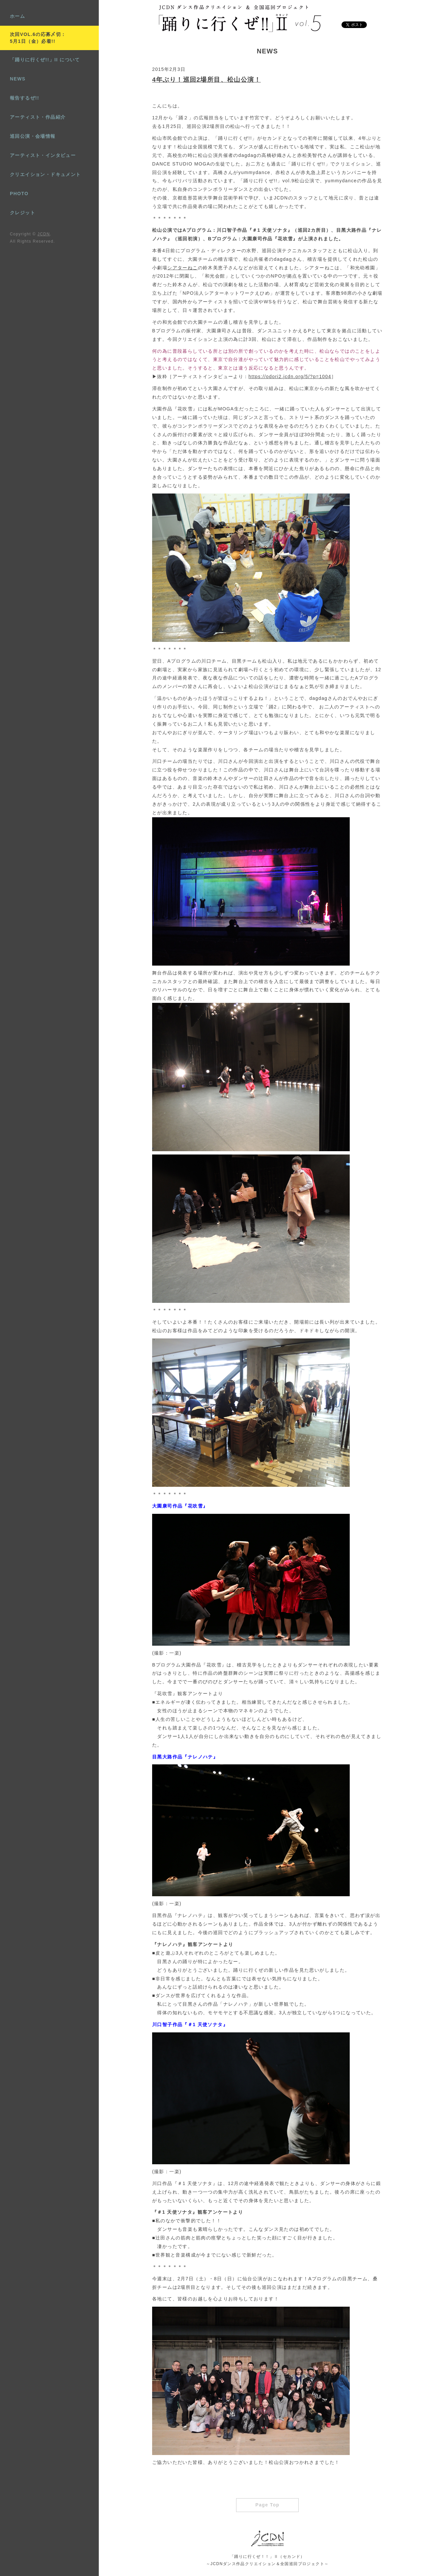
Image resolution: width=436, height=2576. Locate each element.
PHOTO (19, 193)
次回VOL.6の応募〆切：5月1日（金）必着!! (38, 38)
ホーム (17, 16)
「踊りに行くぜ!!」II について (45, 59)
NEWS (18, 78)
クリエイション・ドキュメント (45, 174)
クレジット (22, 212)
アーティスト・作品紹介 (38, 117)
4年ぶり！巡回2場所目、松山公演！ (206, 79)
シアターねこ (182, 267)
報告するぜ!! (24, 98)
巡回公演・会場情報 (33, 136)
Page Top (267, 2504)
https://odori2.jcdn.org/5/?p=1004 (290, 376)
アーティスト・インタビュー (43, 155)
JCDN (44, 234)
